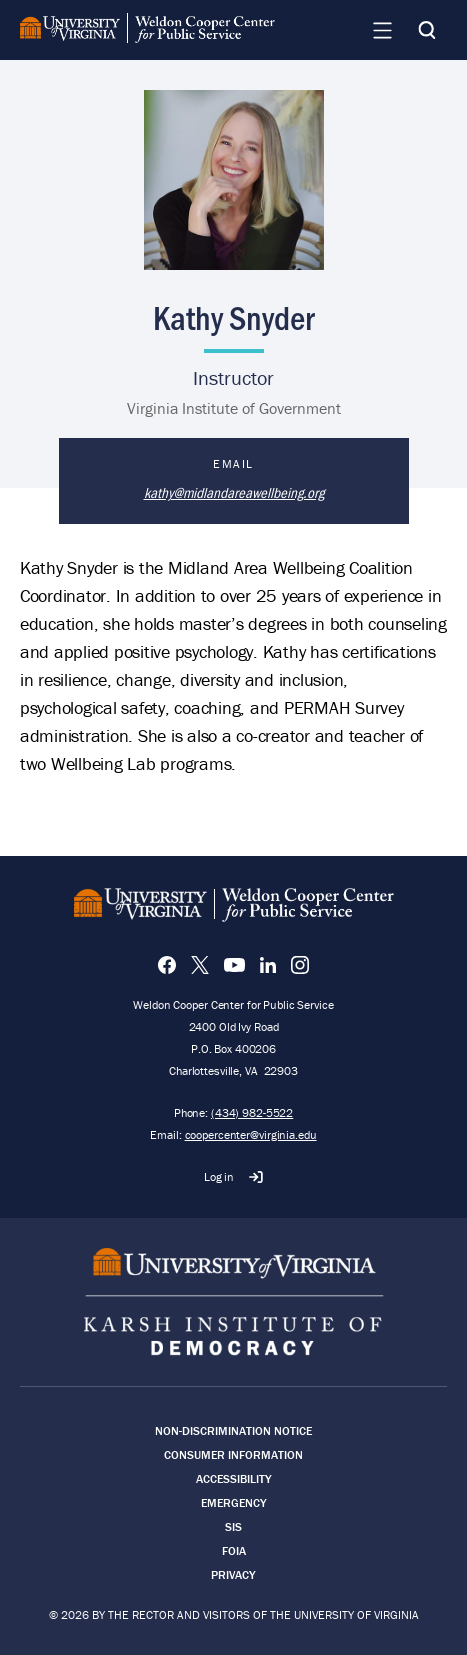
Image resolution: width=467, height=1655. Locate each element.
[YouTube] (234, 965)
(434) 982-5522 (252, 1112)
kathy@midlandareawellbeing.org (234, 492)
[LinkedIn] (268, 965)
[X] (200, 965)
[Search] (427, 30)
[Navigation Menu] (382, 30)
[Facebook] (167, 965)
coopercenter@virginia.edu (251, 1134)
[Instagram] (300, 965)
